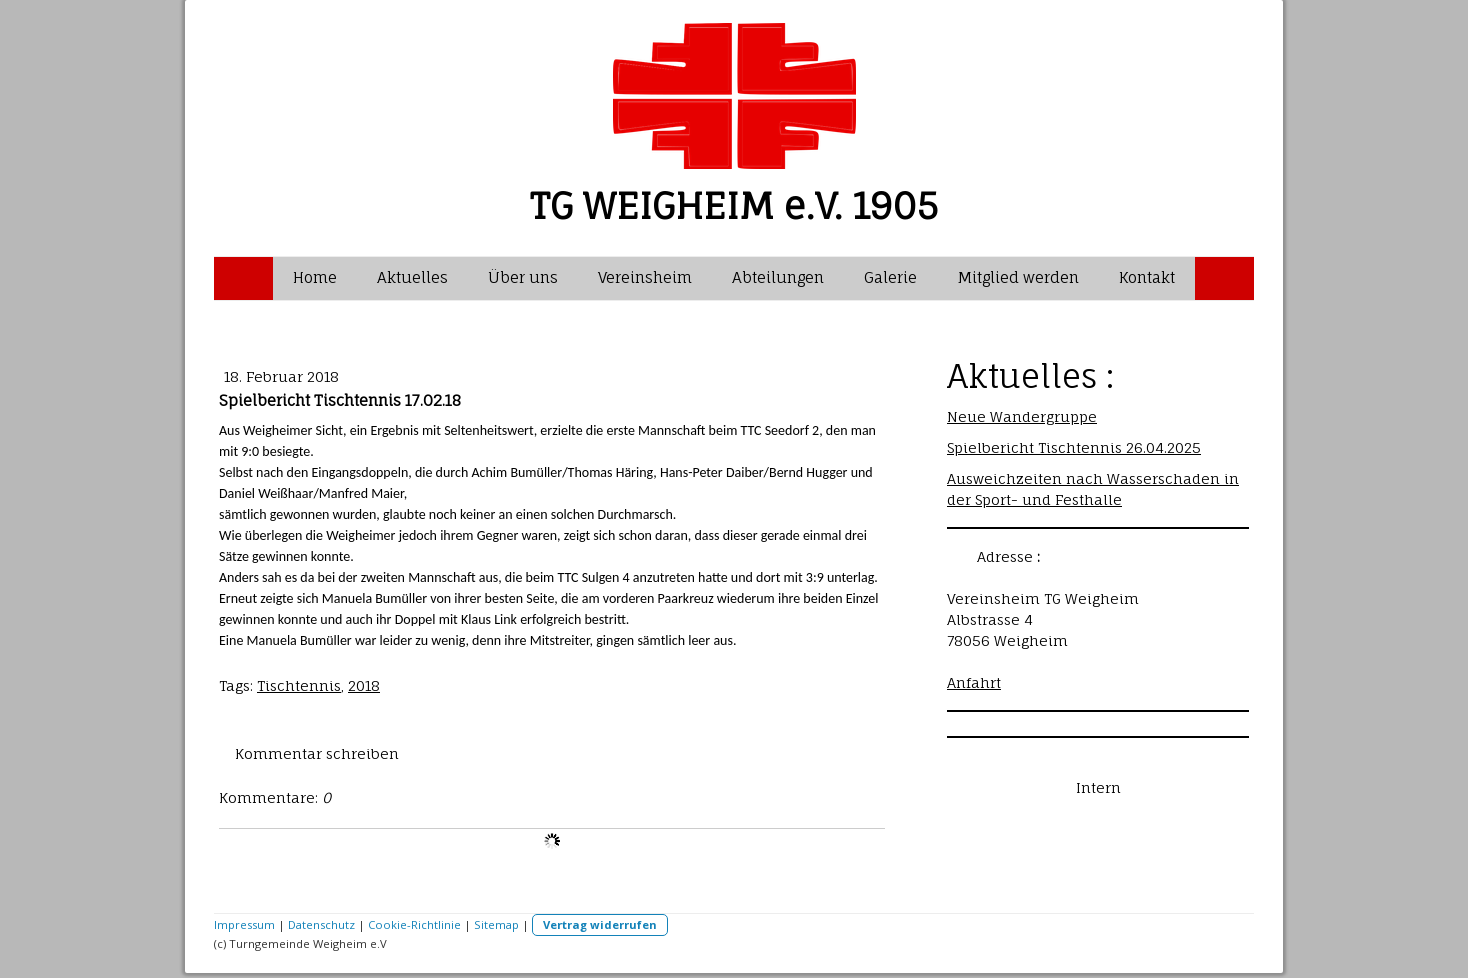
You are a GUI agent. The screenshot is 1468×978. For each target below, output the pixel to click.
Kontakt (1147, 277)
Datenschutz (321, 924)
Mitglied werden (1018, 277)
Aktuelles (412, 277)
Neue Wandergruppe (1022, 416)
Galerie (890, 277)
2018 (364, 685)
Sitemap (496, 924)
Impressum (244, 924)
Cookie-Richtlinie (414, 924)
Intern (1098, 787)
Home (315, 277)
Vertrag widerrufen (600, 924)
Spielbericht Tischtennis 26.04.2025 (1074, 447)
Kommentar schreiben (317, 753)
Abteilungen (778, 277)
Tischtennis (299, 685)
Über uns (523, 277)
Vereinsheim (645, 277)
